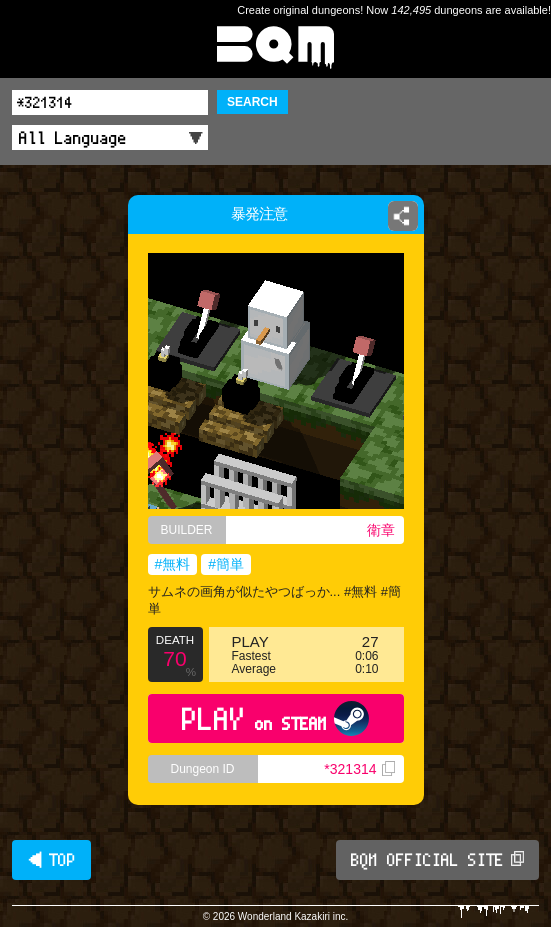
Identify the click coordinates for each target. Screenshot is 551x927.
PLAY (275, 718)
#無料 (173, 564)
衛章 (381, 530)
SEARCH (252, 102)
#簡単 (226, 564)
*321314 (359, 769)
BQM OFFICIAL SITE (437, 860)
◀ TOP (51, 860)
